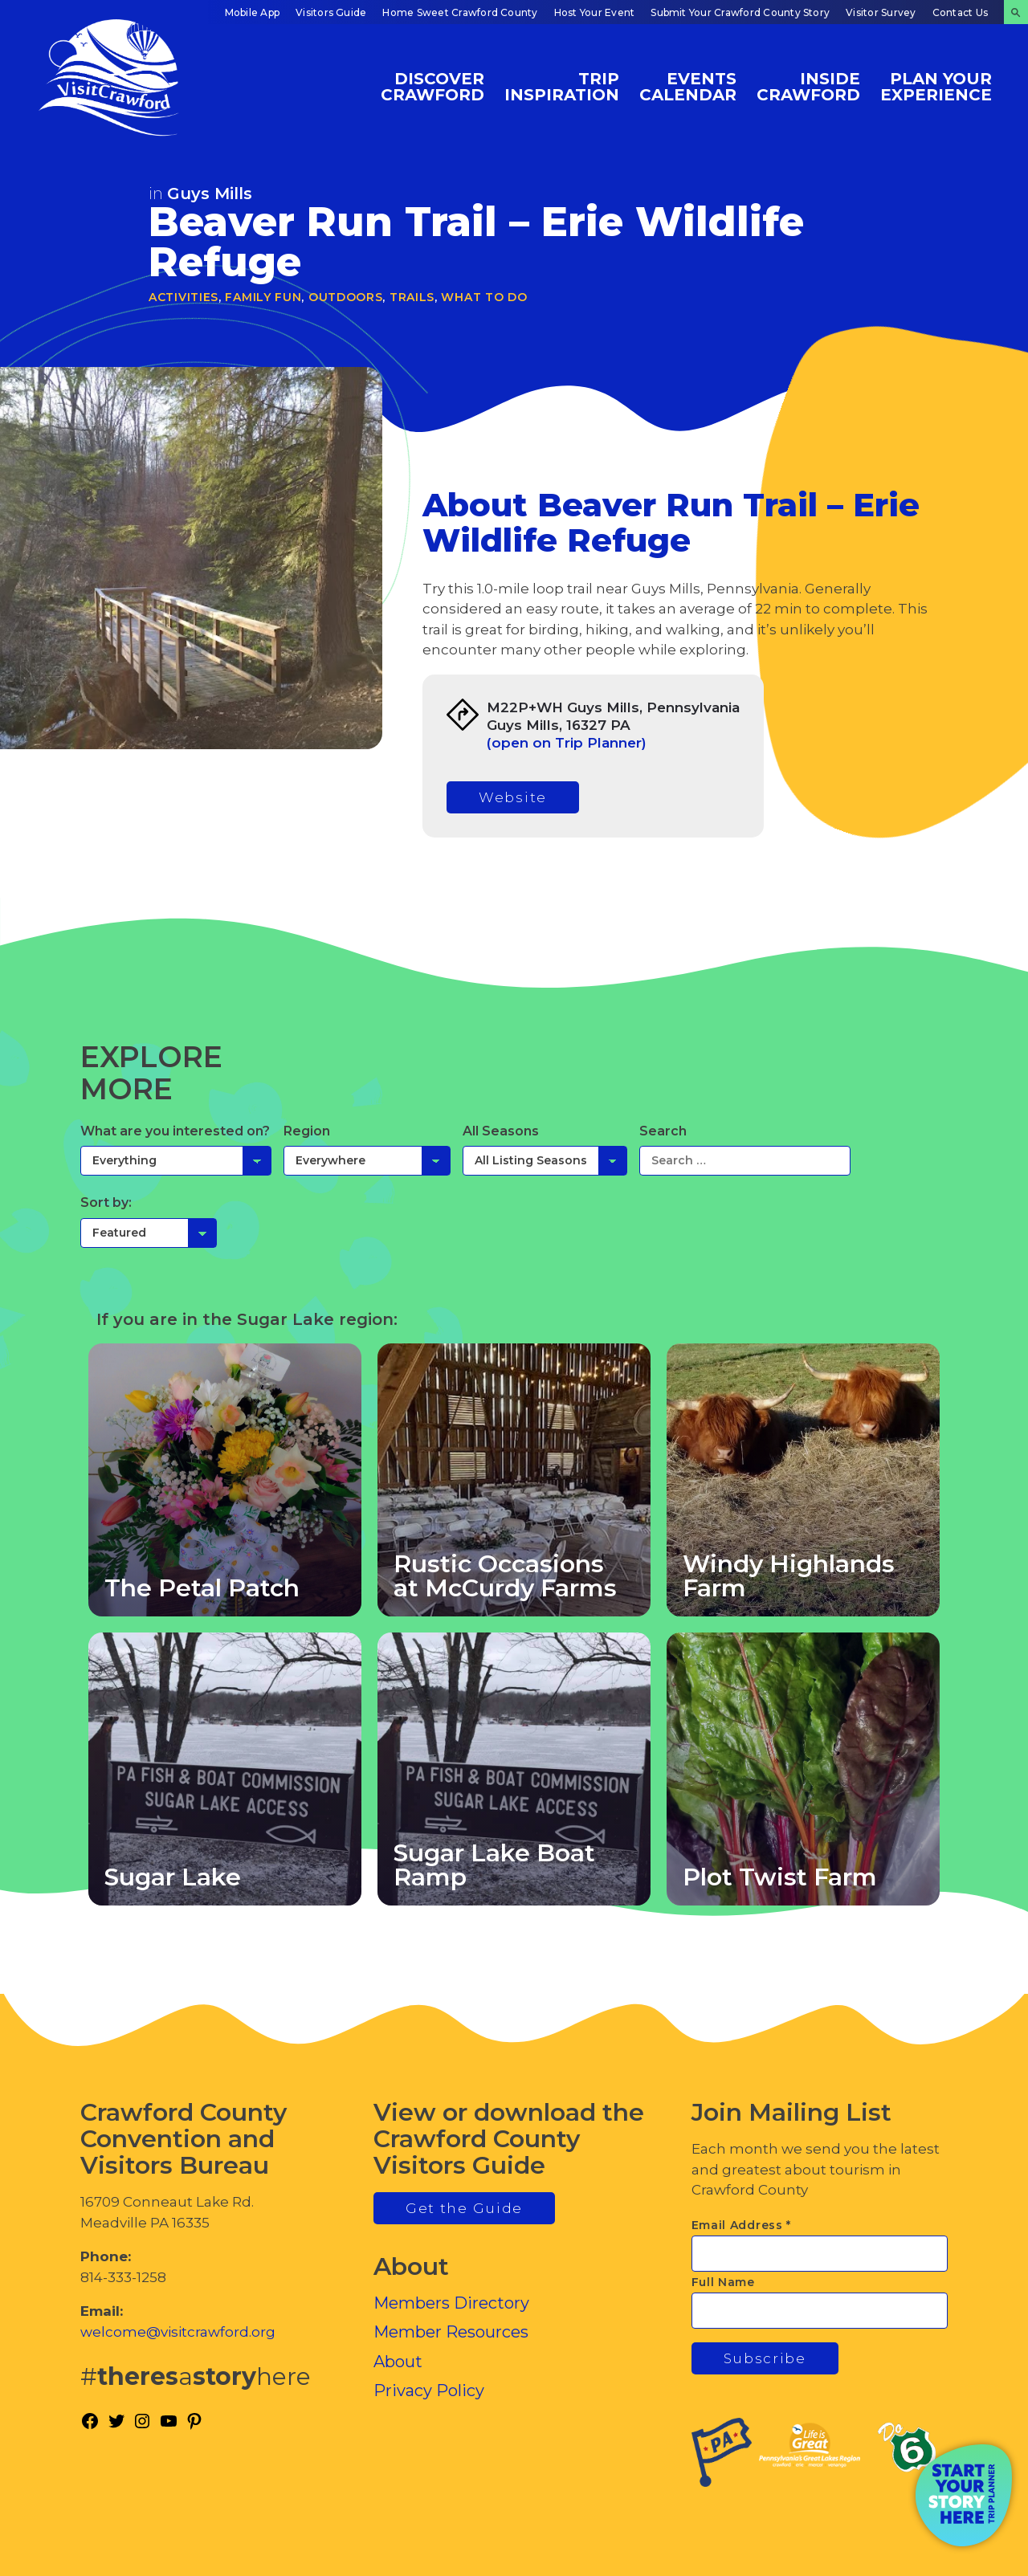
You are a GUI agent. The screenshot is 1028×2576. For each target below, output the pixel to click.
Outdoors (345, 297)
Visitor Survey (881, 12)
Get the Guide (464, 2208)
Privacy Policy (428, 2390)
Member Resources (450, 2332)
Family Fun (263, 297)
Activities (183, 297)
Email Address (741, 2225)
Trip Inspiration (561, 86)
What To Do (484, 297)
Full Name (723, 2282)
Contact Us (960, 12)
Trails (412, 297)
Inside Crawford (808, 86)
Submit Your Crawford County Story (740, 12)
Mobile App (252, 12)
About (397, 2361)
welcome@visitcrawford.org (177, 2332)
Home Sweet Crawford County (459, 12)
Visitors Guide (331, 12)
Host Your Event (594, 12)
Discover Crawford (432, 86)
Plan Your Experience (936, 86)
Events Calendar (687, 86)
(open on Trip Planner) (567, 743)
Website (513, 797)
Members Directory (451, 2303)
